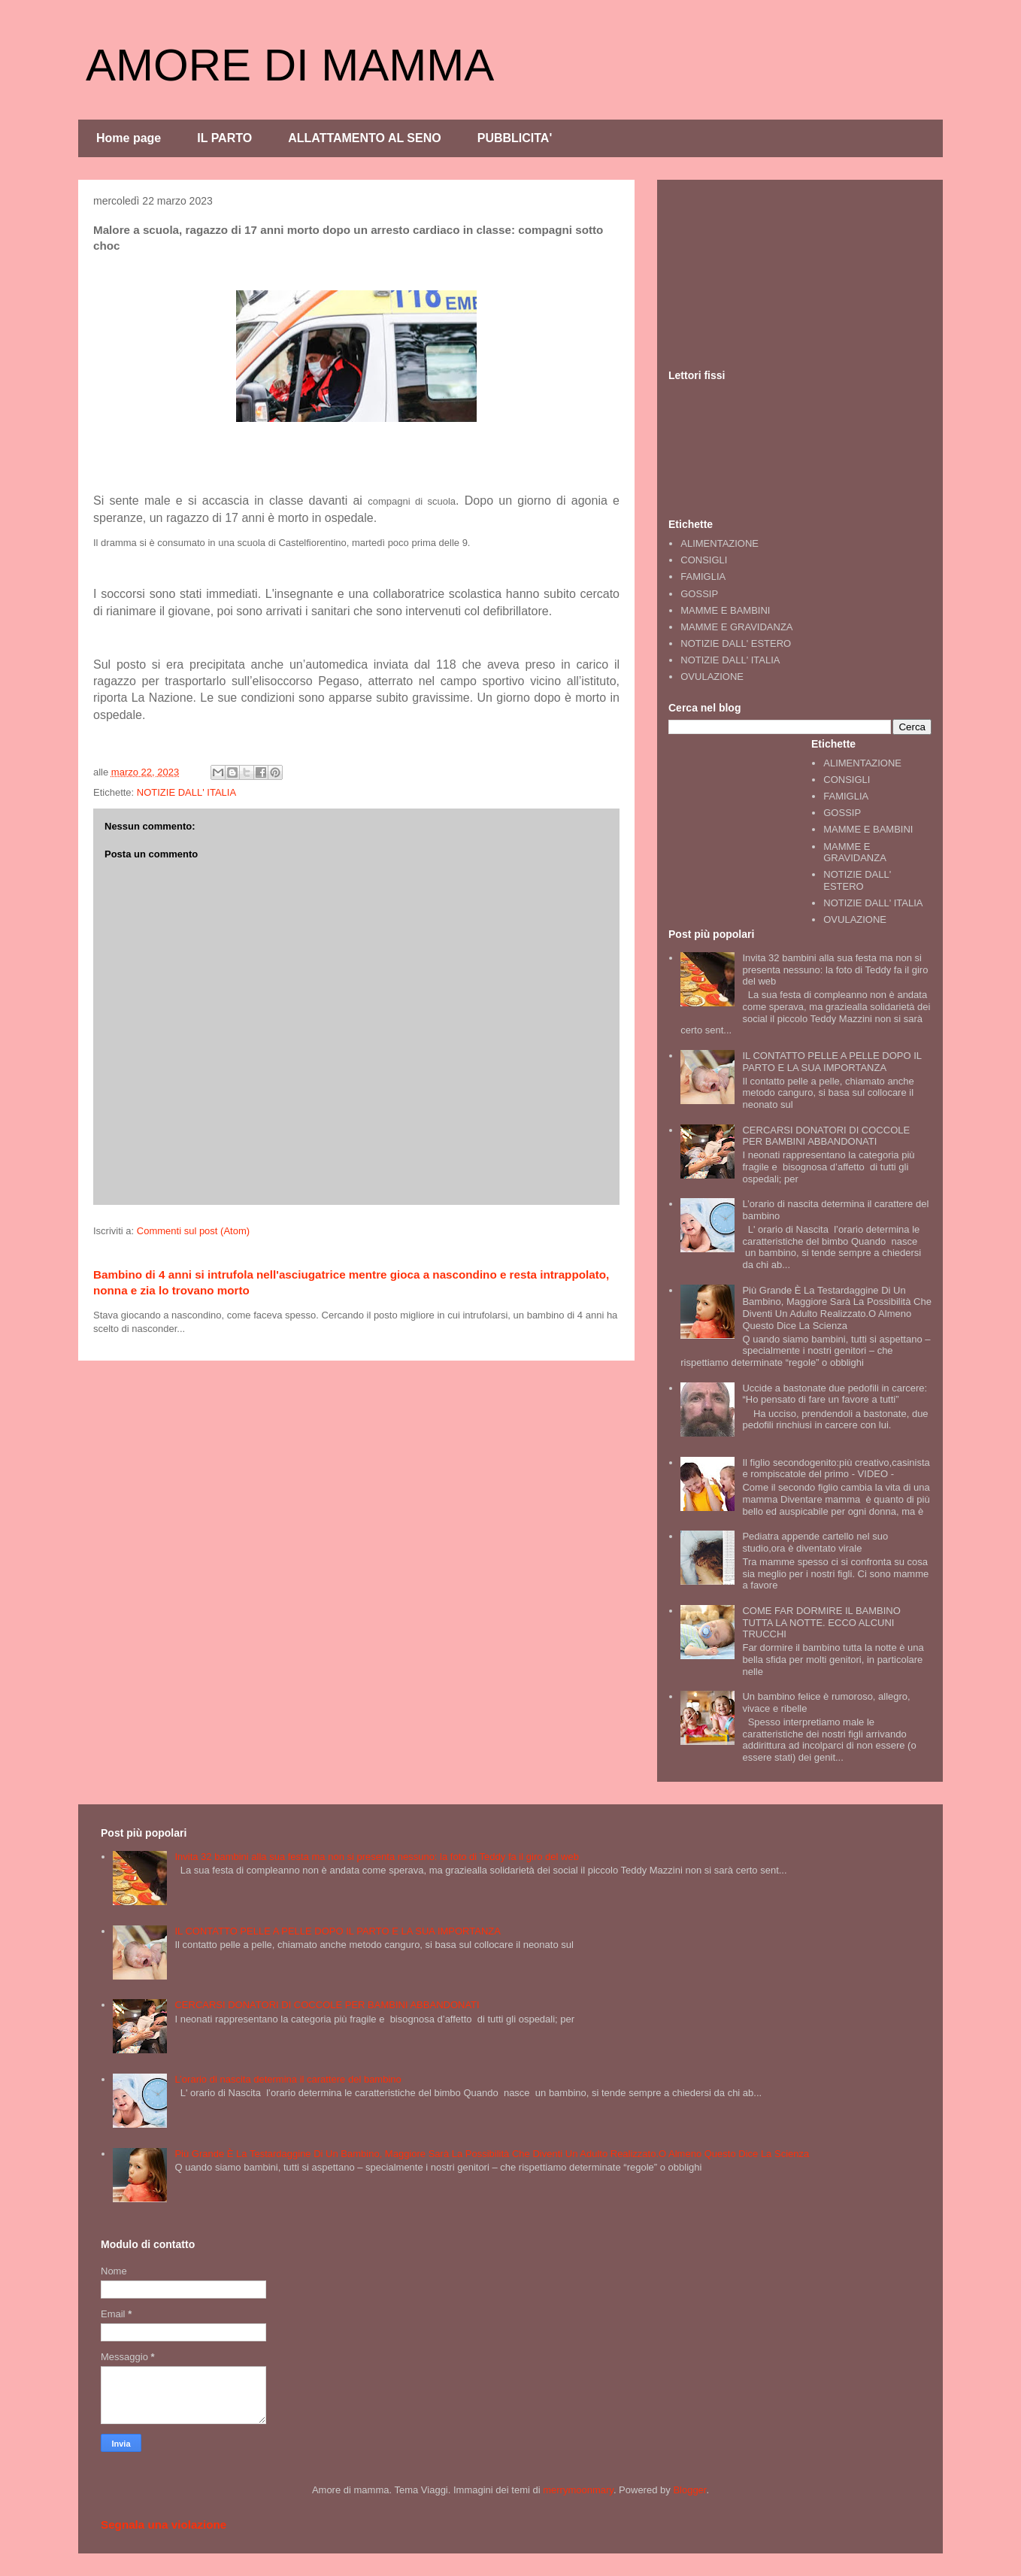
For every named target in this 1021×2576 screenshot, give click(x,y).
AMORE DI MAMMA (290, 65)
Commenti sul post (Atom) (193, 1230)
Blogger (689, 2490)
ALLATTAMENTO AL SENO (364, 138)
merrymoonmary (578, 2490)
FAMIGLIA (703, 576)
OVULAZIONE (712, 676)
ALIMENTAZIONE (719, 543)
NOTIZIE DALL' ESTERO (735, 643)
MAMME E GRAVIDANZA (736, 627)
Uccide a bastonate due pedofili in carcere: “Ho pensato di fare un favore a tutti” (834, 1394)
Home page (128, 138)
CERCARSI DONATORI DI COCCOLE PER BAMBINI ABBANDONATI (826, 1136)
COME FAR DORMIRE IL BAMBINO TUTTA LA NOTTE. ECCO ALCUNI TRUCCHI (821, 1622)
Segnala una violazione (163, 2524)
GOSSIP (699, 593)
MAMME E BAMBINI (725, 610)
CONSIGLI (703, 560)
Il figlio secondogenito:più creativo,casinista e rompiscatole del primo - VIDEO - (835, 1468)
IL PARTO (224, 138)
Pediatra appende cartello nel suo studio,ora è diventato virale (815, 1542)
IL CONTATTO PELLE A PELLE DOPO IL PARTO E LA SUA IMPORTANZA (831, 1061)
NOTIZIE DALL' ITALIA (186, 792)
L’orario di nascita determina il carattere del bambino (287, 2079)
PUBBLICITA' (515, 138)
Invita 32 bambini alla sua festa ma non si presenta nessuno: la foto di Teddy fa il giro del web (835, 969)
